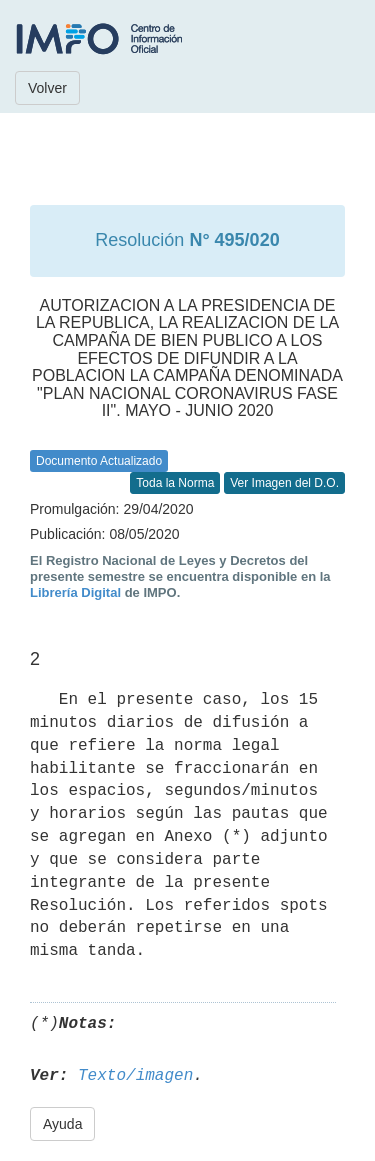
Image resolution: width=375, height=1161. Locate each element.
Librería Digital (75, 592)
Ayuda (62, 1124)
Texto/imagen (135, 1076)
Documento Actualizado (99, 461)
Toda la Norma (175, 483)
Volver (47, 88)
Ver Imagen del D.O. (284, 483)
